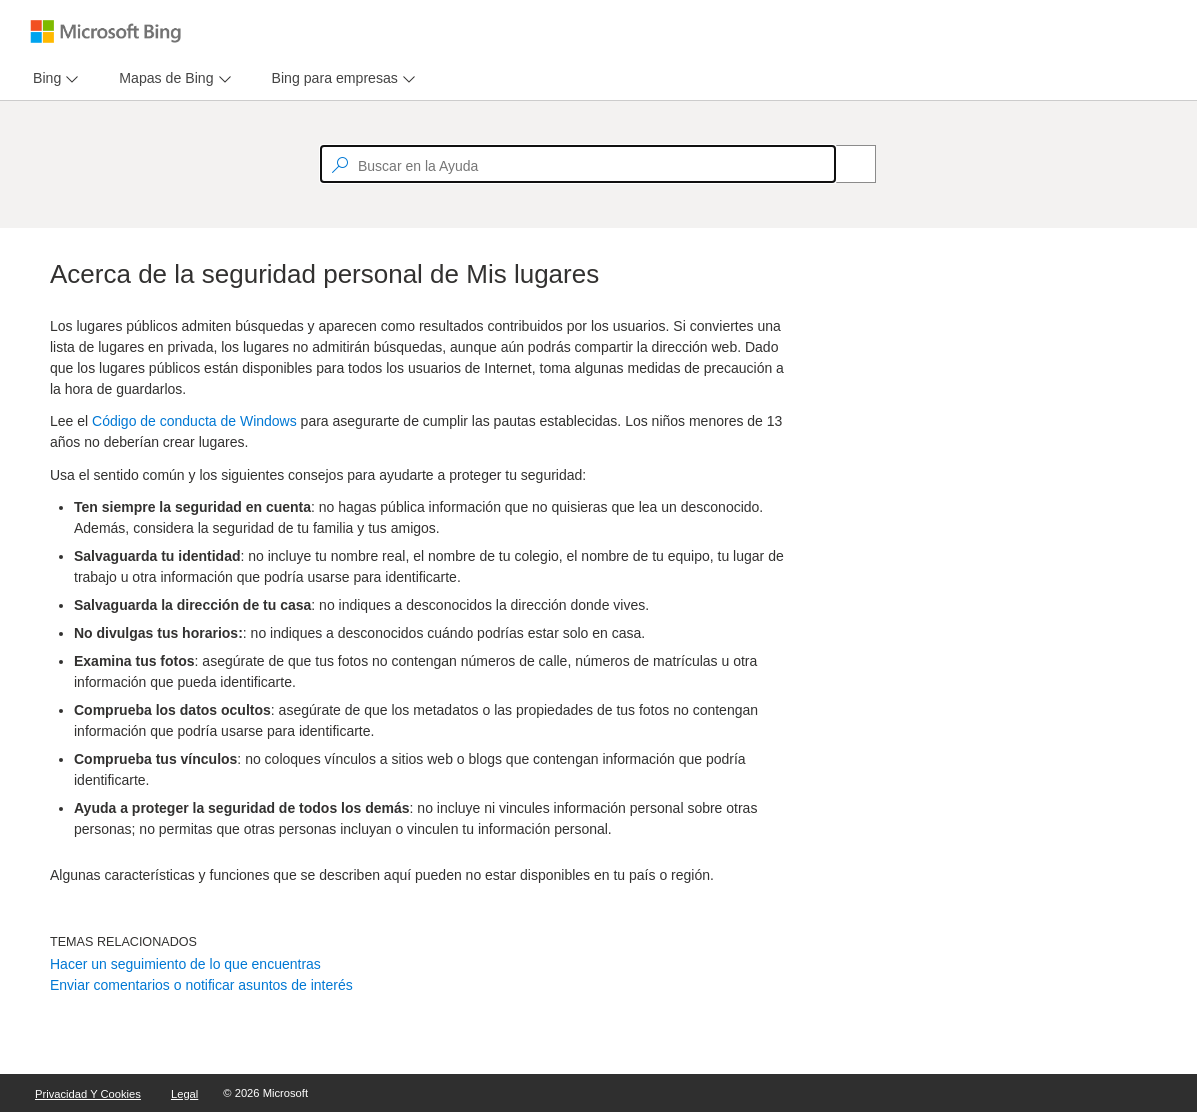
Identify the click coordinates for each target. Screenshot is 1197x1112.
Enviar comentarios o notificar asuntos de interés (201, 985)
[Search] (845, 164)
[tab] (43, 78)
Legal (184, 1094)
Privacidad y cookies (88, 1094)
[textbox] (578, 164)
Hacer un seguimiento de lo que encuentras (185, 964)
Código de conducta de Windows (194, 421)
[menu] (53, 78)
